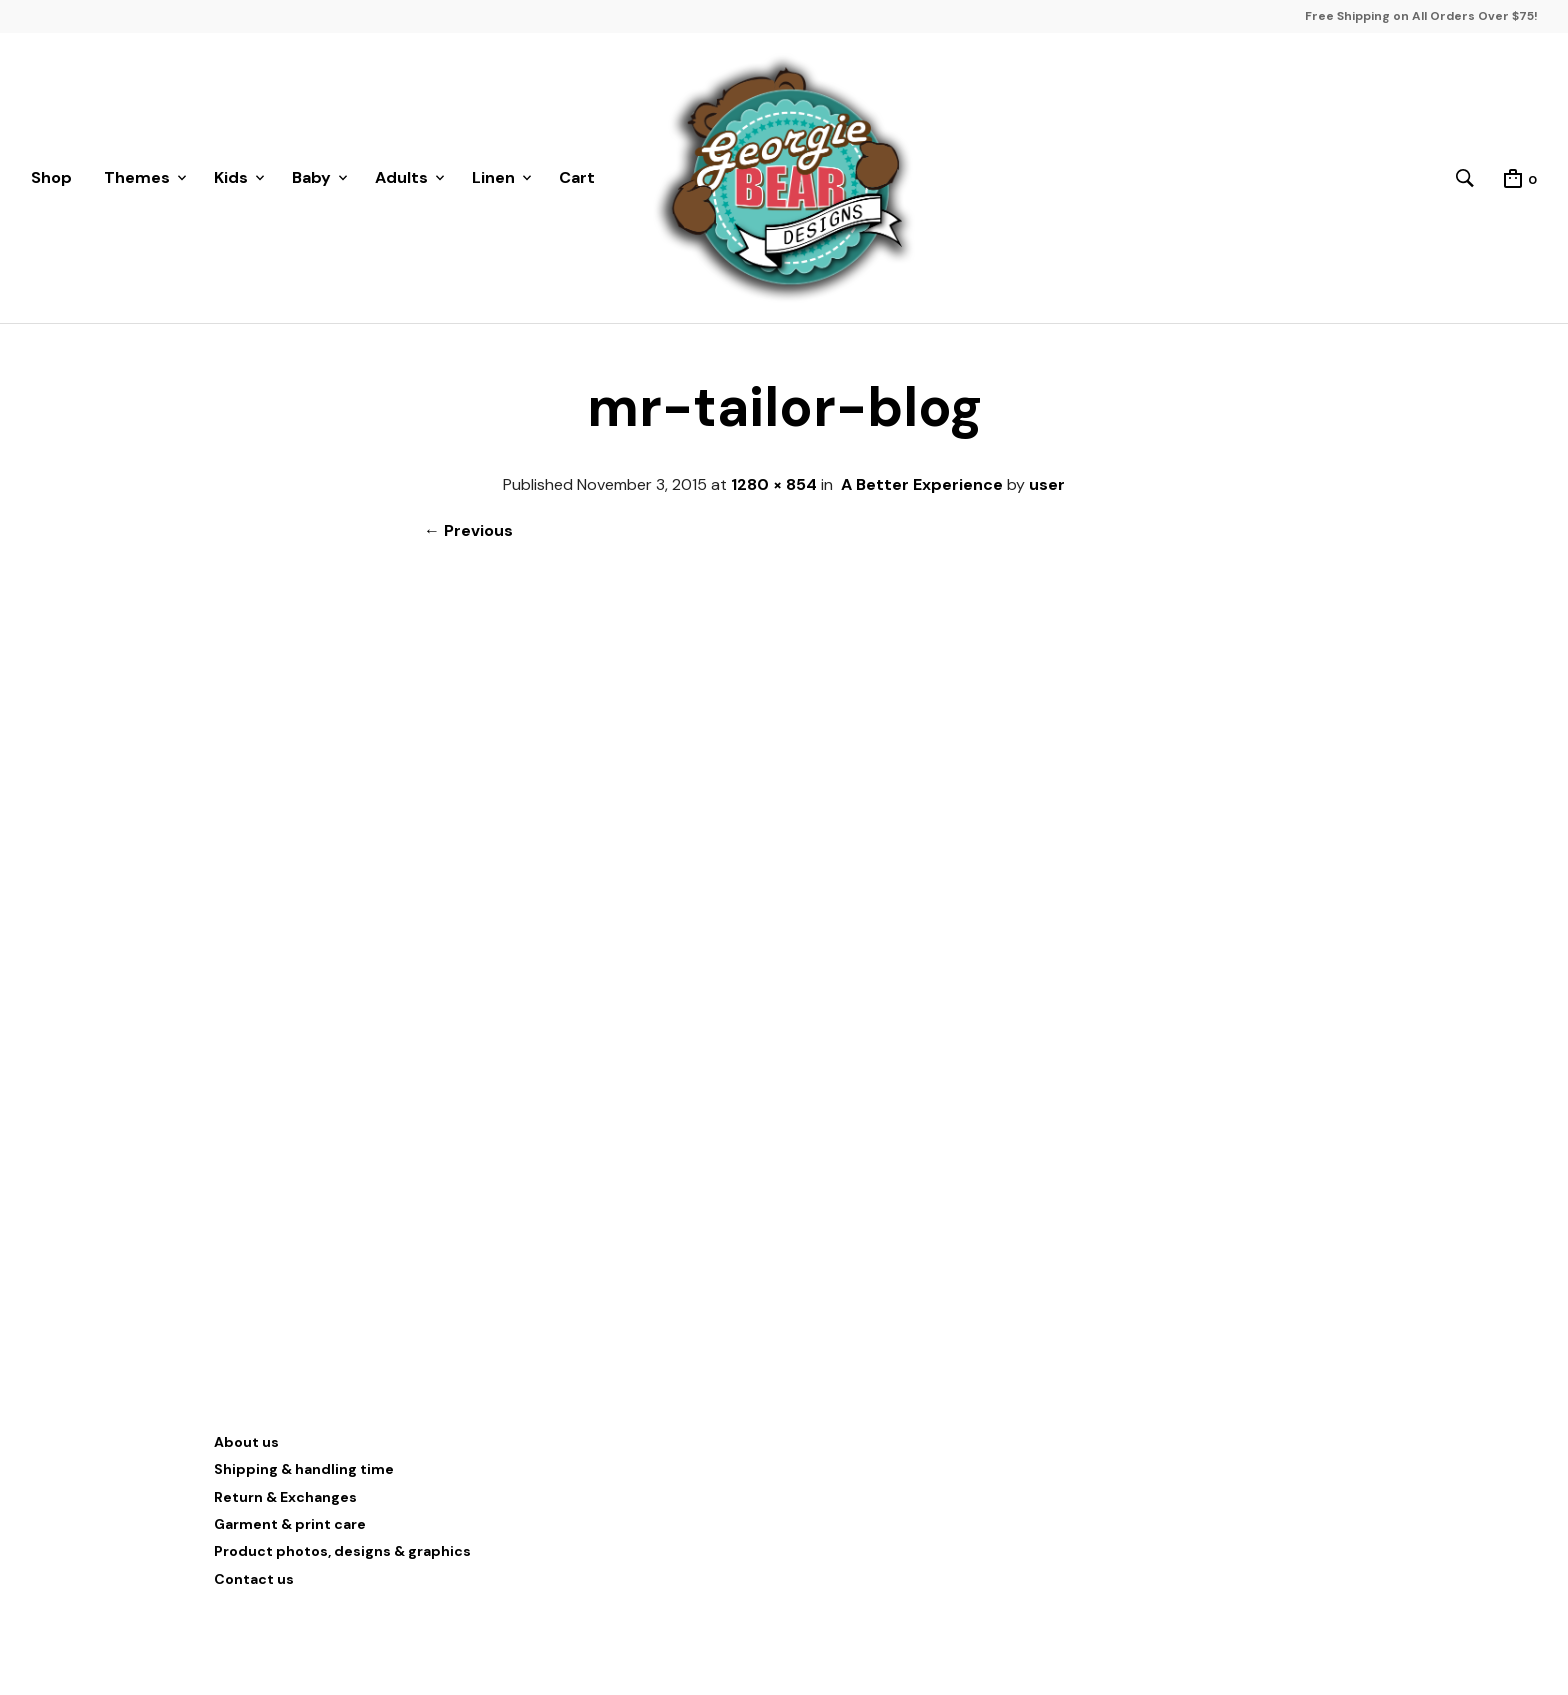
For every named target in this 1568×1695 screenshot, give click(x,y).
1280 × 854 (774, 484)
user (1047, 484)
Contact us (254, 1579)
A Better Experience (922, 484)
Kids (231, 177)
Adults (401, 177)
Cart (577, 177)
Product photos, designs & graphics (342, 1551)
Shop (51, 177)
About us (246, 1442)
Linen (493, 177)
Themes (137, 177)
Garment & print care (290, 1524)
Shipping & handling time (304, 1469)
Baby (311, 177)
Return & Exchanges (285, 1497)
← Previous (468, 530)
